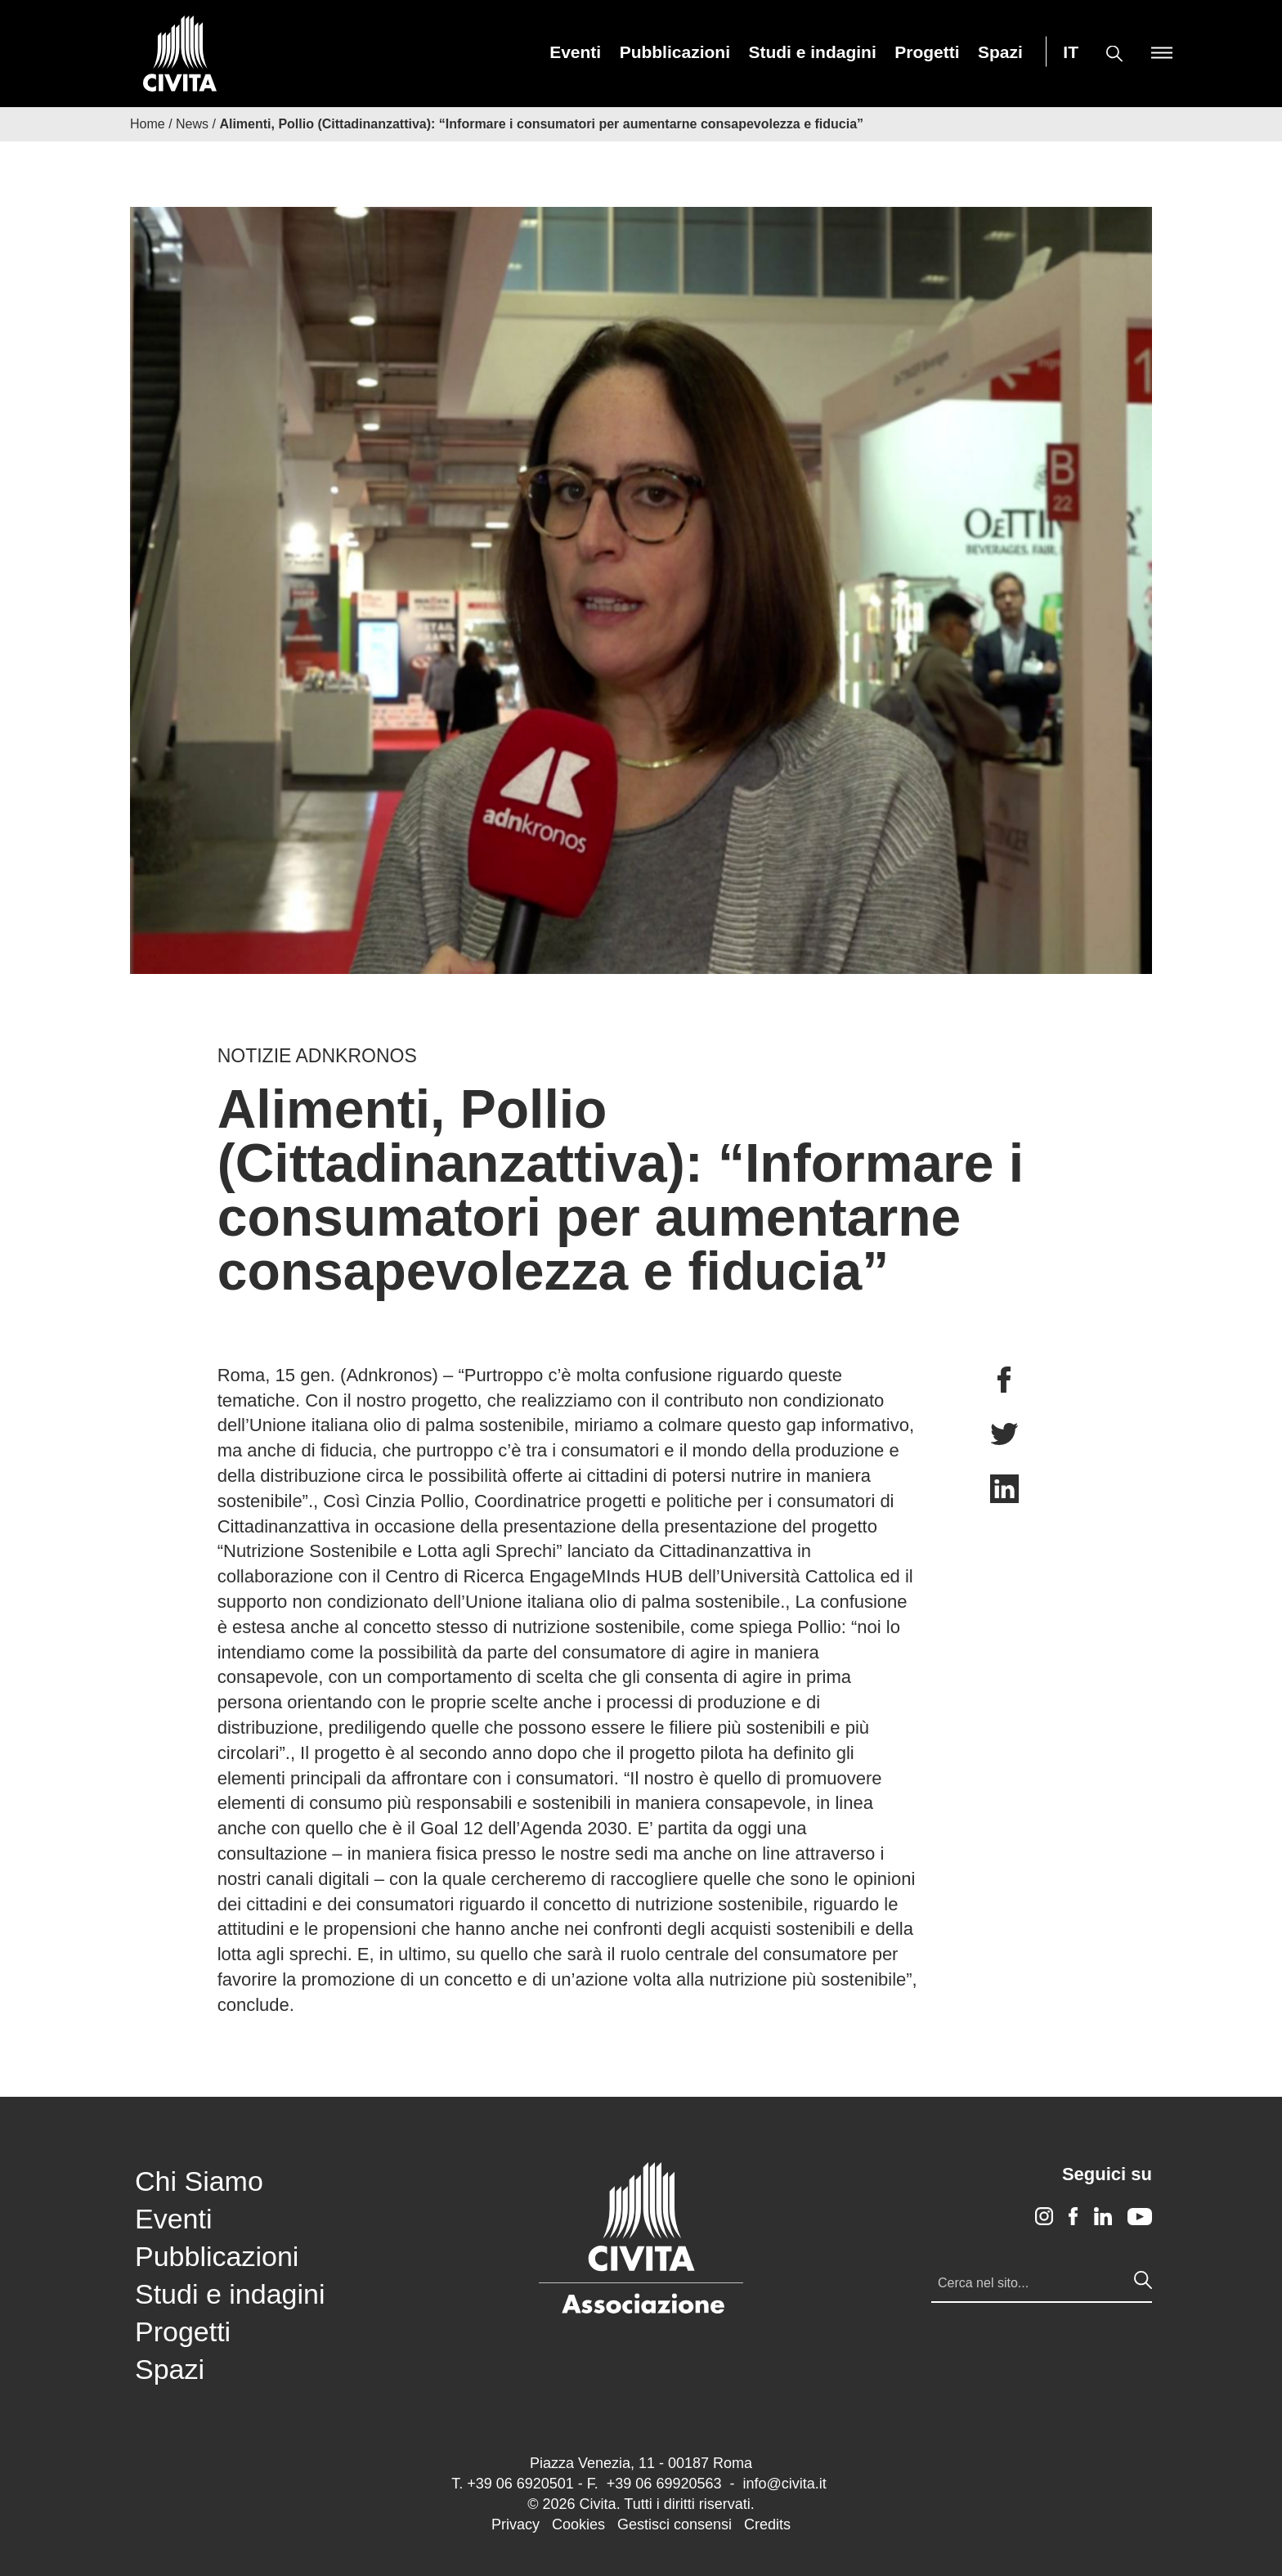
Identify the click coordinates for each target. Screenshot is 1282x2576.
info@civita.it (784, 2483)
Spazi (1000, 52)
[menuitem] (575, 52)
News (192, 124)
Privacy (515, 2524)
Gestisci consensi (674, 2524)
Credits (767, 2524)
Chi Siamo (199, 2181)
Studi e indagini (812, 52)
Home (147, 124)
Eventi (575, 52)
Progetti (926, 52)
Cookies (578, 2524)
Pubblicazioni (675, 52)
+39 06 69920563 (664, 2483)
